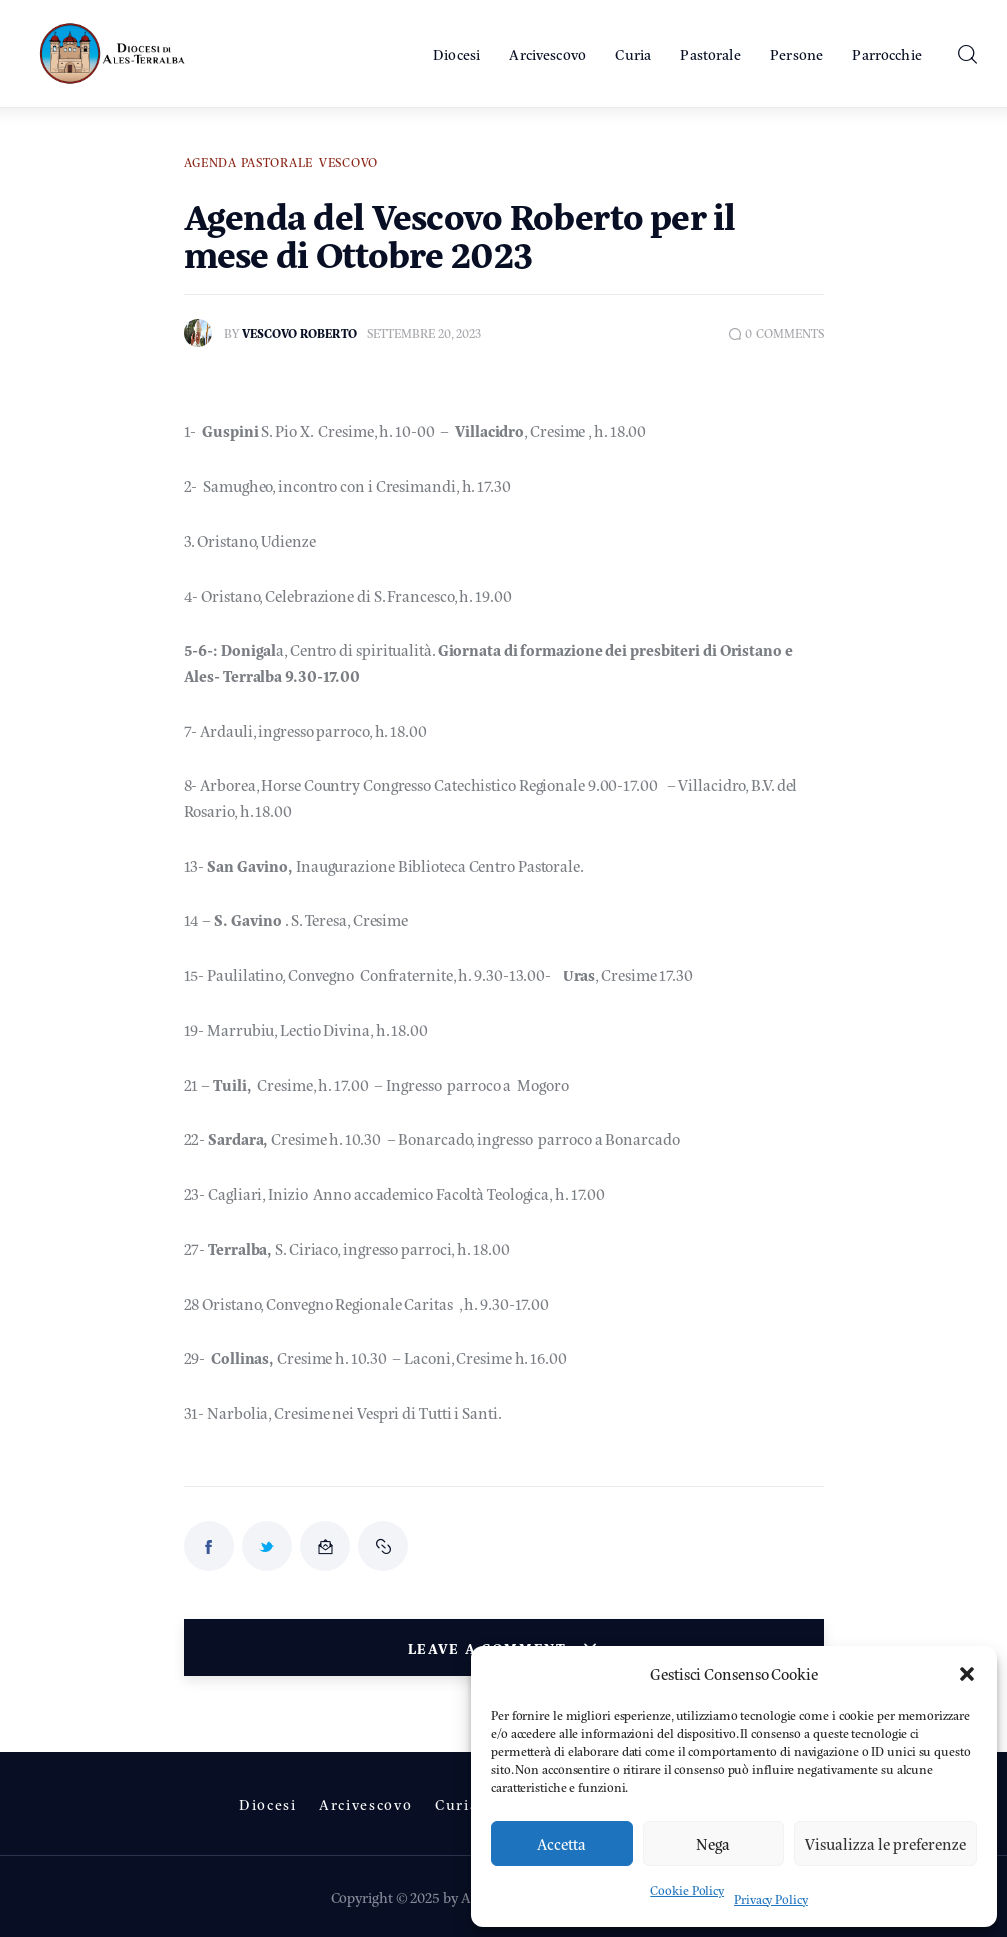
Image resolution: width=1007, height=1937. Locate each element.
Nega (713, 1843)
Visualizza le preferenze (885, 1843)
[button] (967, 1674)
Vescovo (348, 162)
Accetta (561, 1843)
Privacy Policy (771, 1899)
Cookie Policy (687, 1890)
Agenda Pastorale (249, 162)
